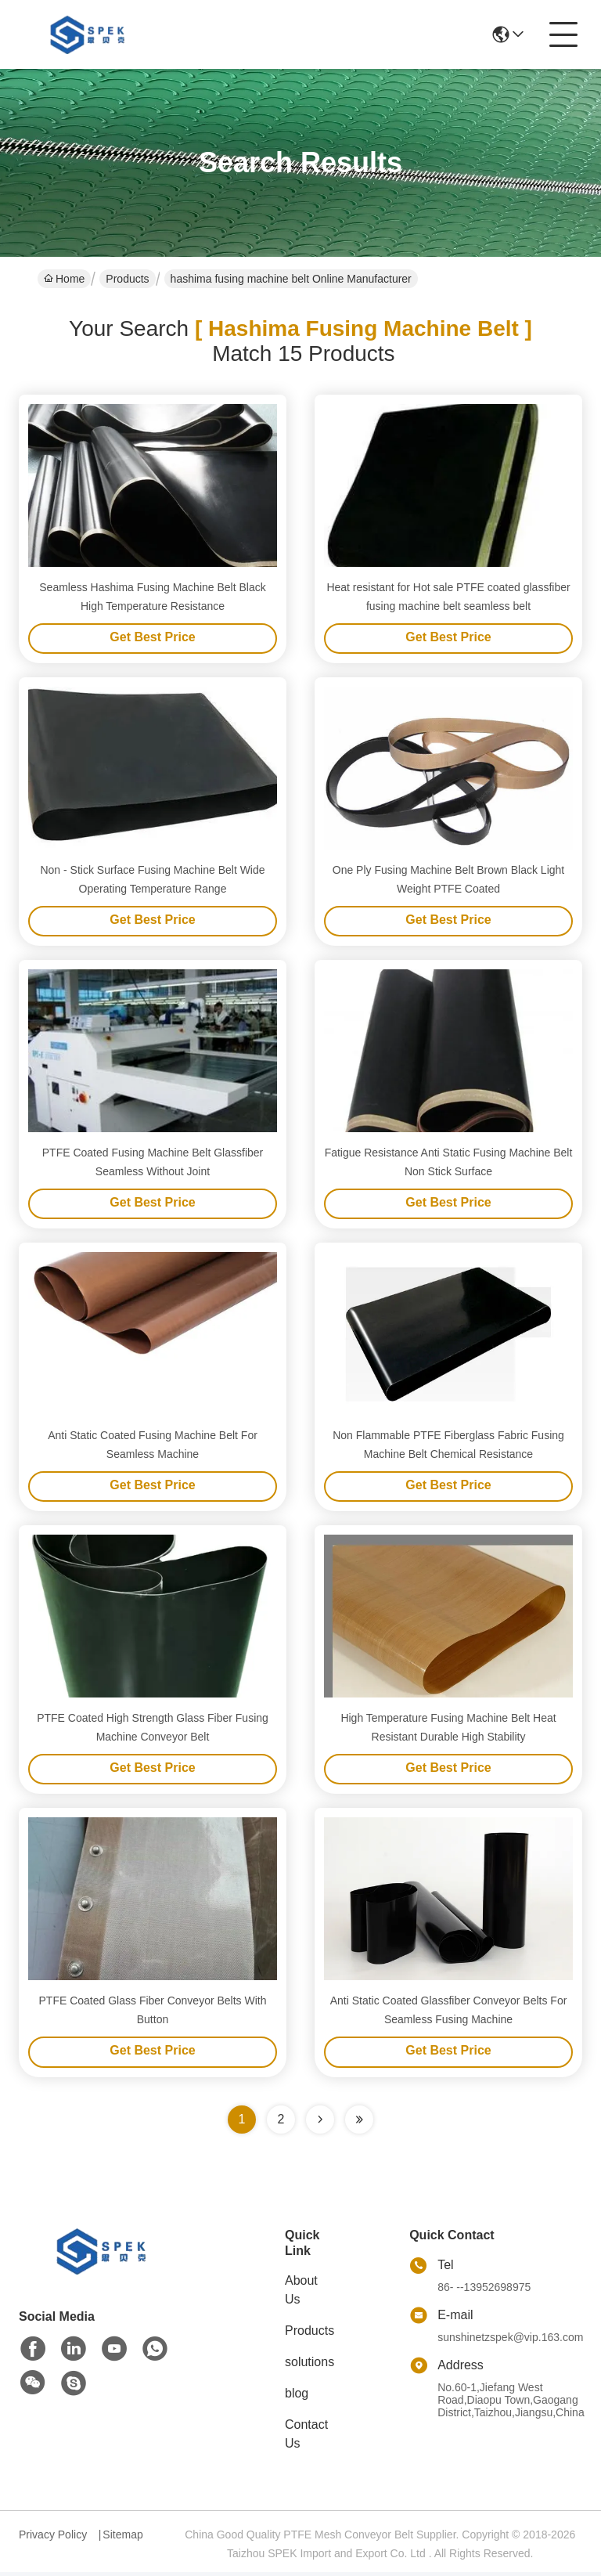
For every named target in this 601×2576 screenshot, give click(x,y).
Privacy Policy (53, 2538)
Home (64, 278)
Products (127, 278)
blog (296, 2397)
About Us (301, 2294)
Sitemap (122, 2538)
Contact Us (306, 2438)
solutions (309, 2365)
